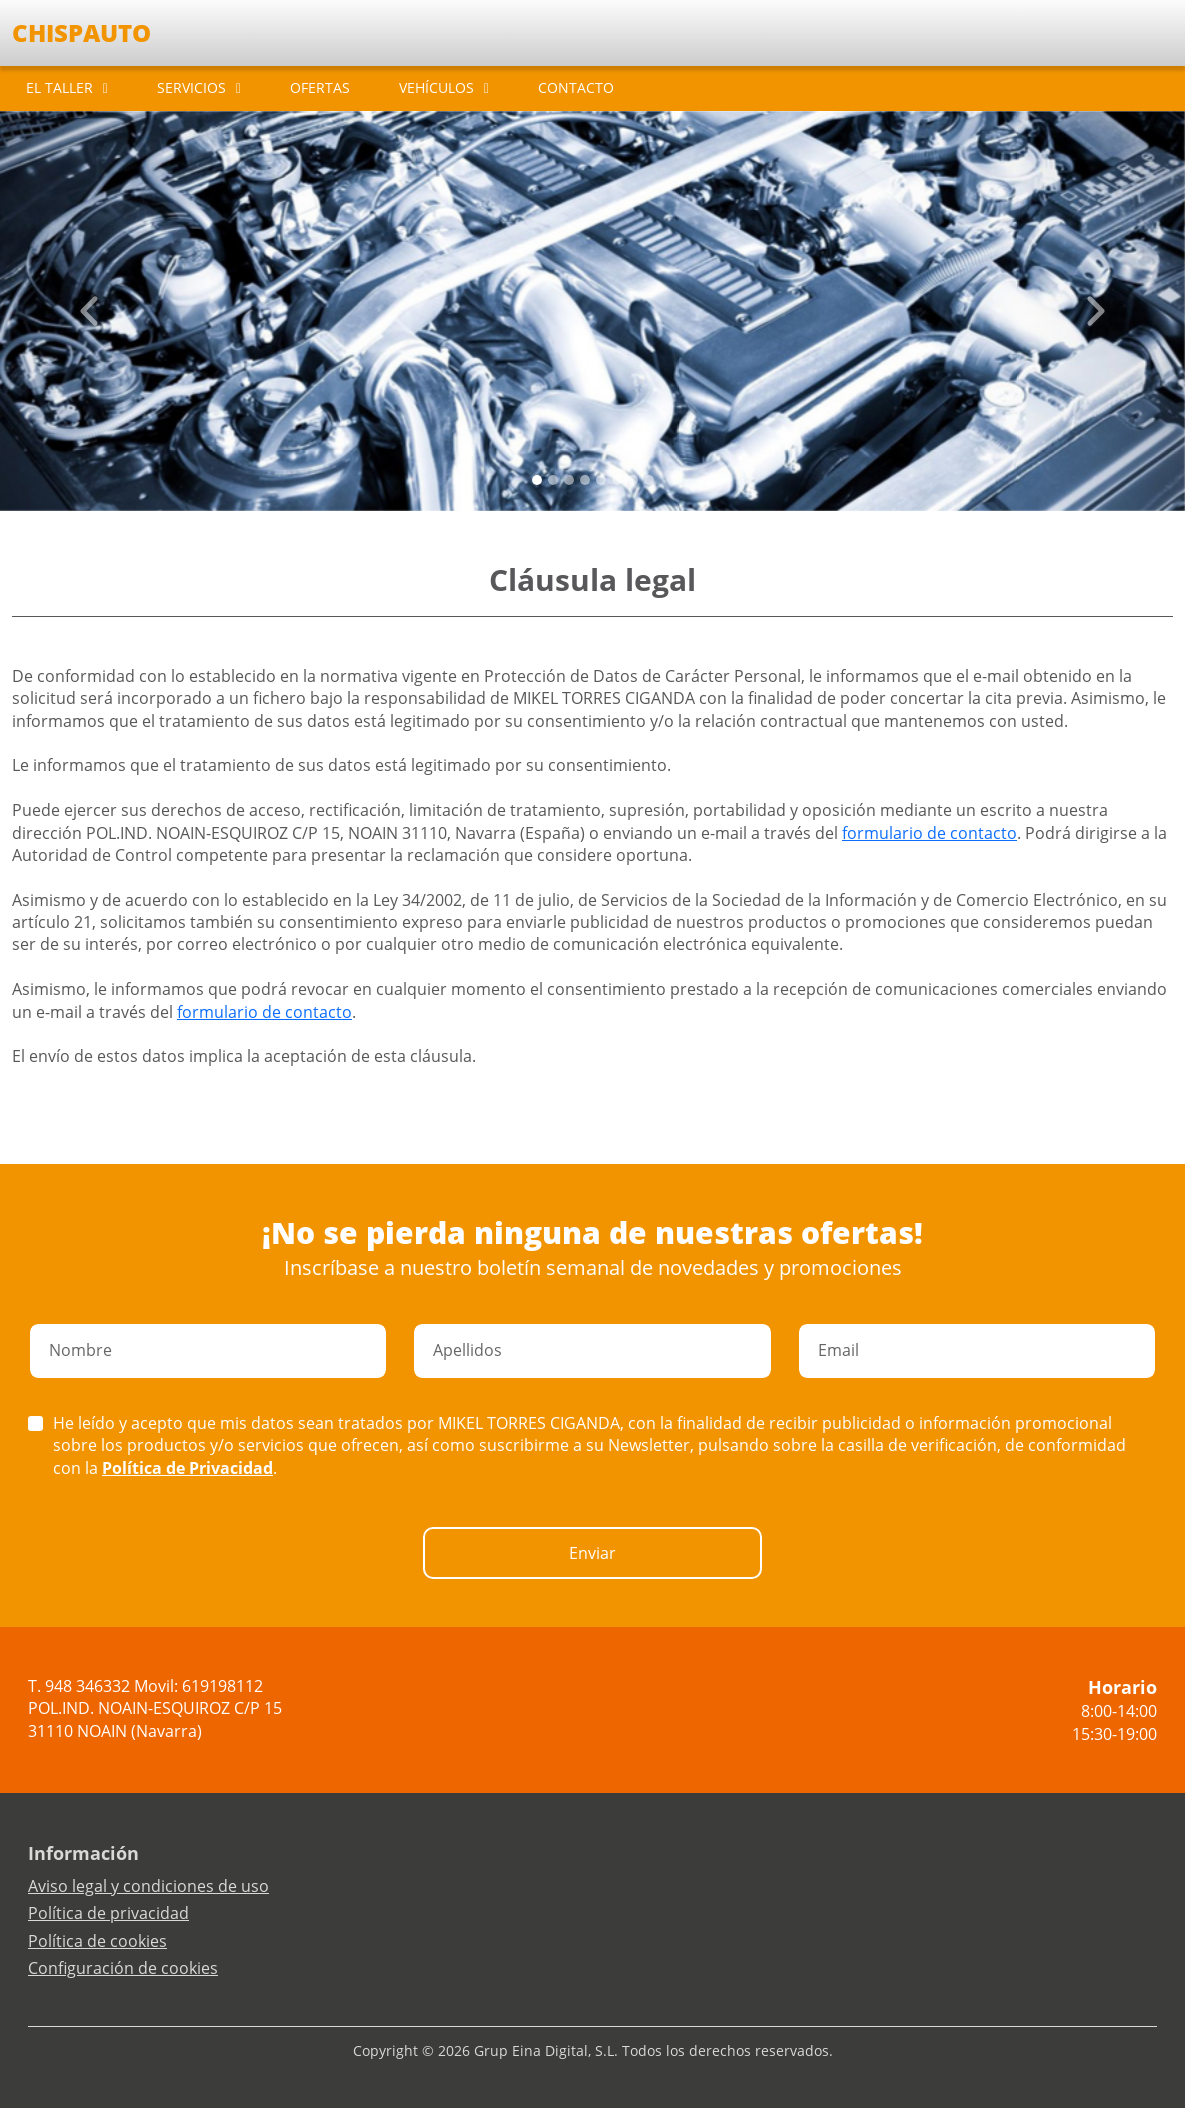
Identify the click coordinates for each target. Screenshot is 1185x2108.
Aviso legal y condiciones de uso (148, 1886)
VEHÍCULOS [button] (436, 87)
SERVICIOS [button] (191, 87)
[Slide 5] (617, 480)
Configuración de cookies (123, 1968)
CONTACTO (576, 87)
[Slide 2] (569, 480)
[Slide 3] (585, 480)
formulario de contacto (929, 833)
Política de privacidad (108, 1913)
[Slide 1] (553, 480)
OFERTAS (320, 87)
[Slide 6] (633, 480)
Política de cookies (97, 1941)
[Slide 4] (601, 480)
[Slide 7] (649, 480)
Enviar (592, 1553)
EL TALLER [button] (59, 87)
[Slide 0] (537, 480)
